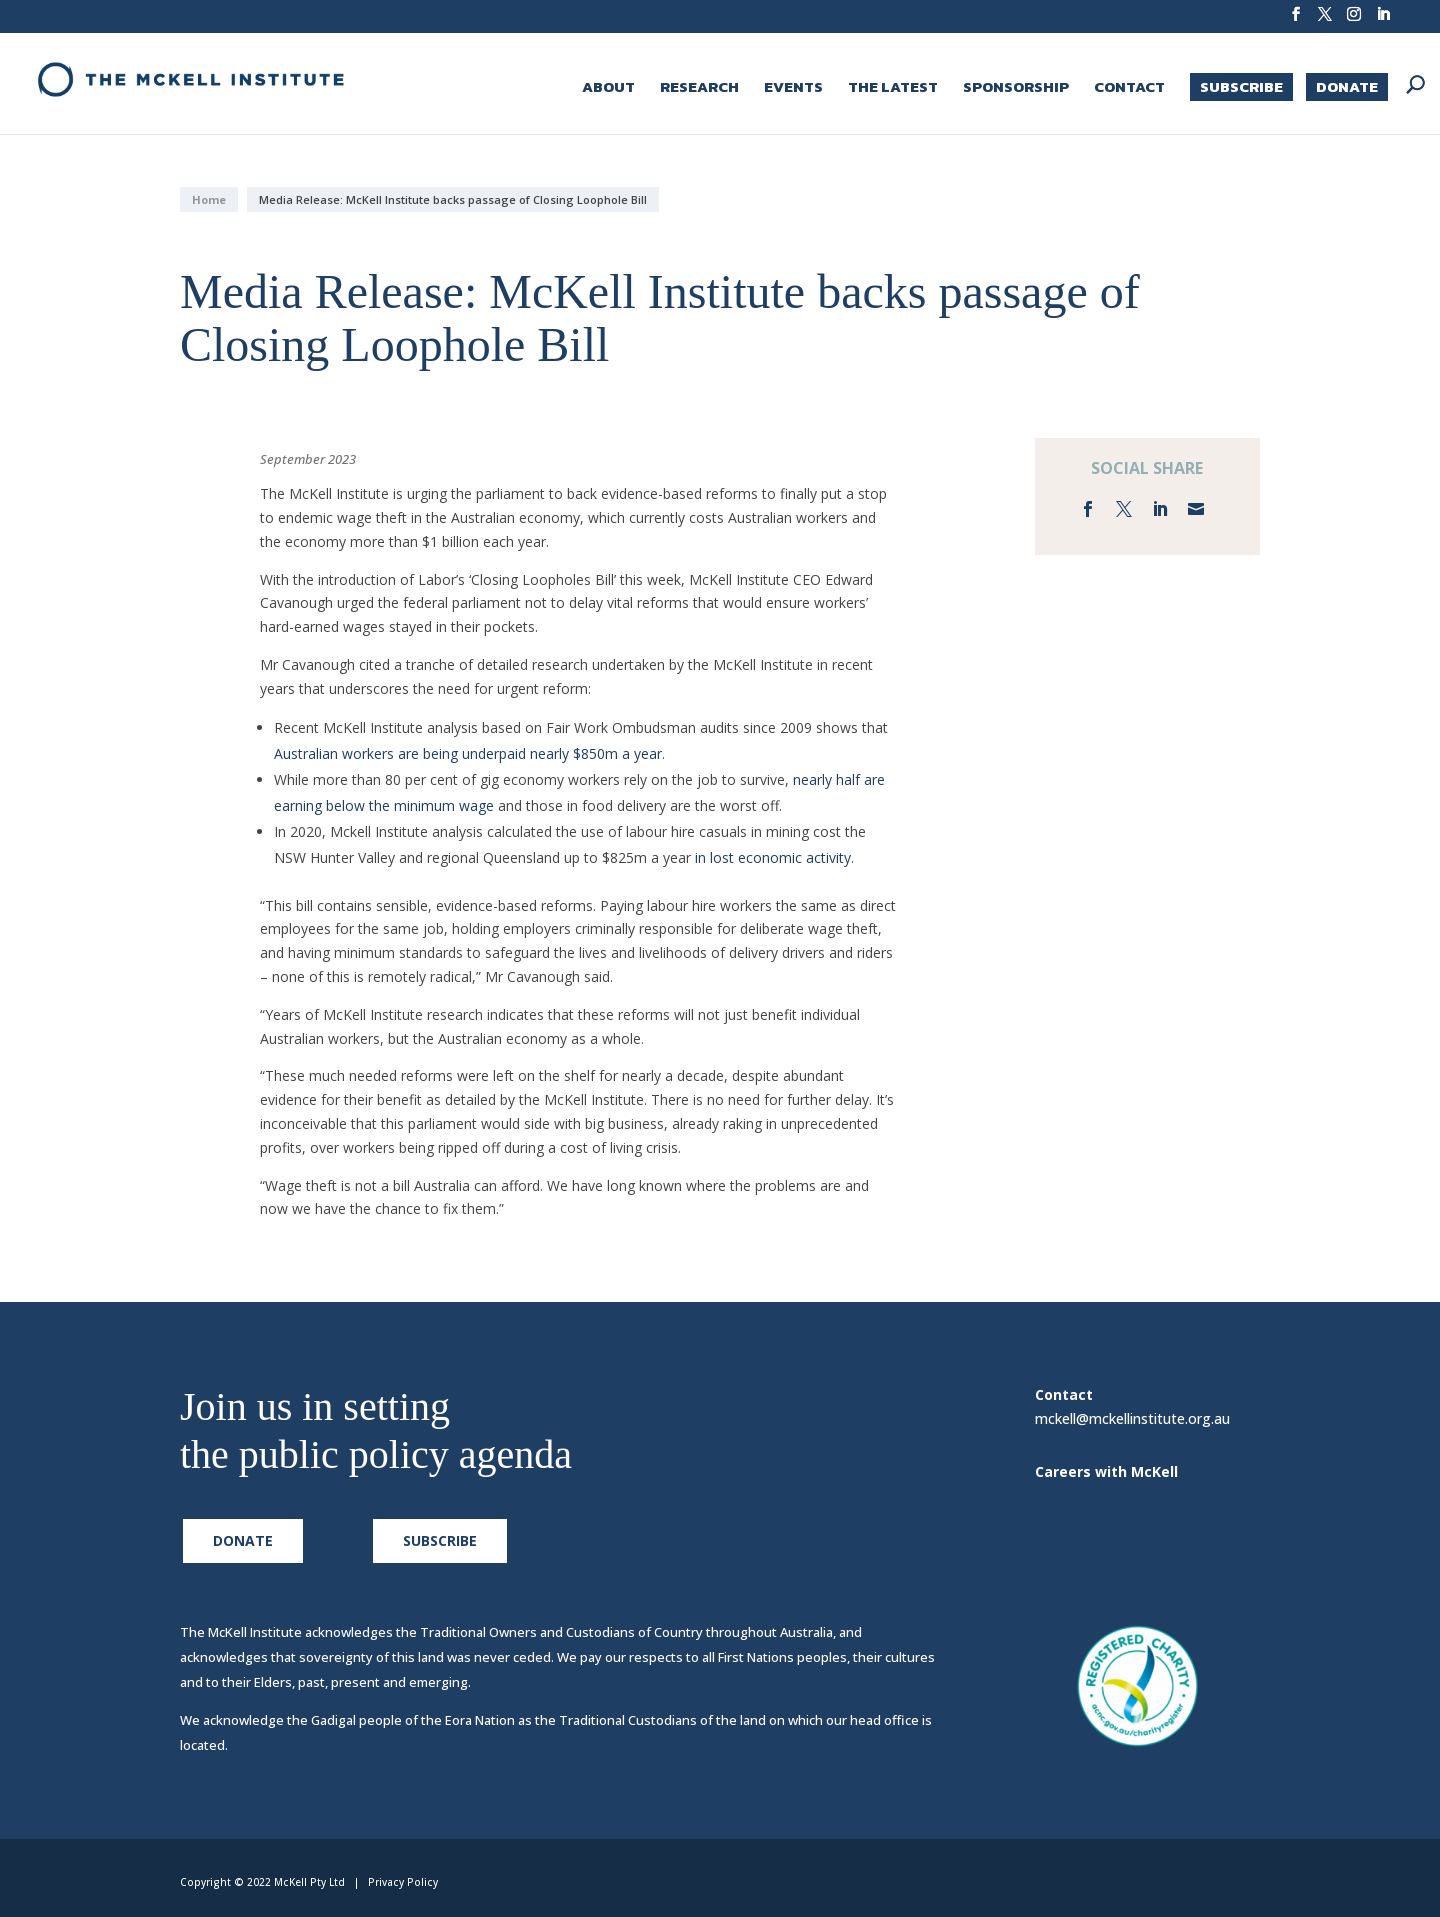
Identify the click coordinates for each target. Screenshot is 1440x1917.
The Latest (893, 89)
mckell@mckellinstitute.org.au (1132, 1426)
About (608, 89)
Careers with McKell (1106, 1471)
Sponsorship (1016, 89)
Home (209, 199)
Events (793, 89)
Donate (1347, 86)
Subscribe (1241, 86)
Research (699, 89)
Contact (1129, 89)
